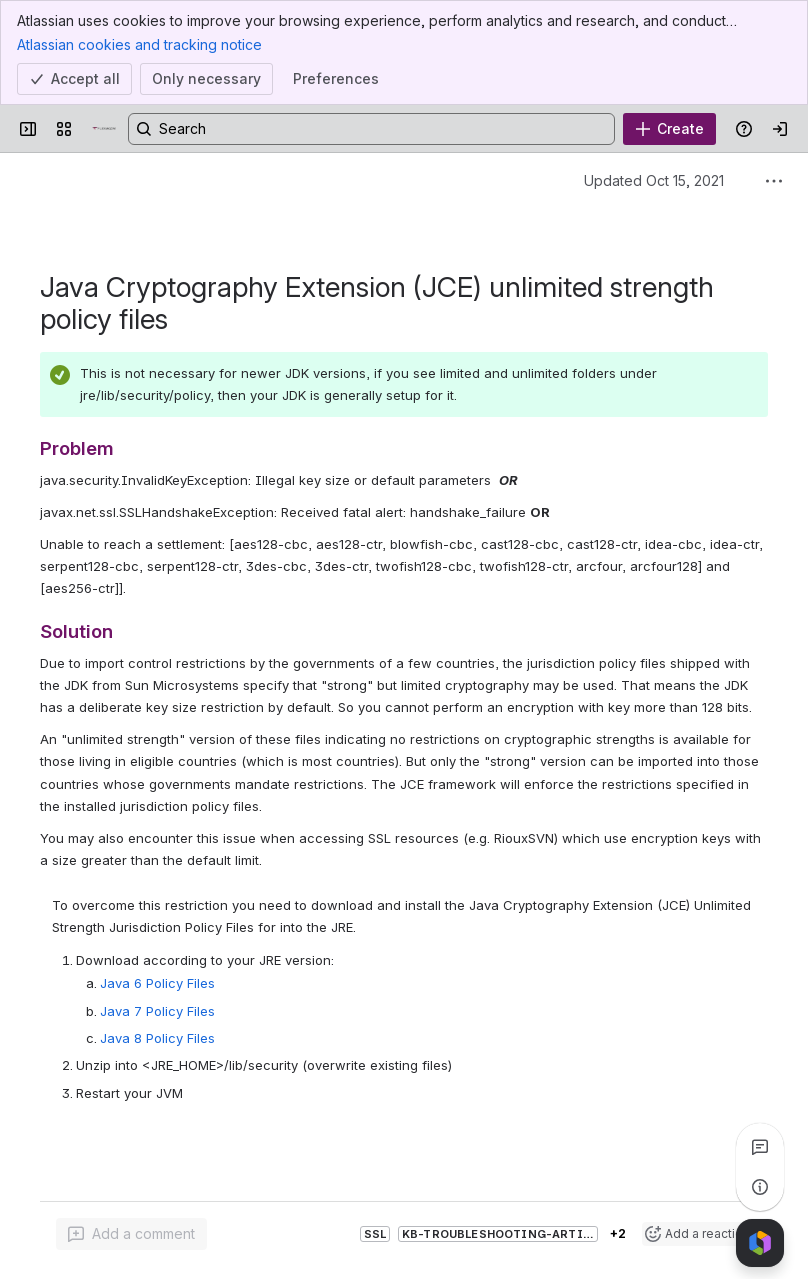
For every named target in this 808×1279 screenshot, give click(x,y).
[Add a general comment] (131, 1234)
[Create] (669, 129)
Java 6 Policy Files (157, 983)
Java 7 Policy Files (157, 1011)
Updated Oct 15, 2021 (654, 180)
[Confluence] (104, 129)
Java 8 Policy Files (157, 1038)
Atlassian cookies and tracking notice (139, 44)
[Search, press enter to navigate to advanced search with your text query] (371, 129)
